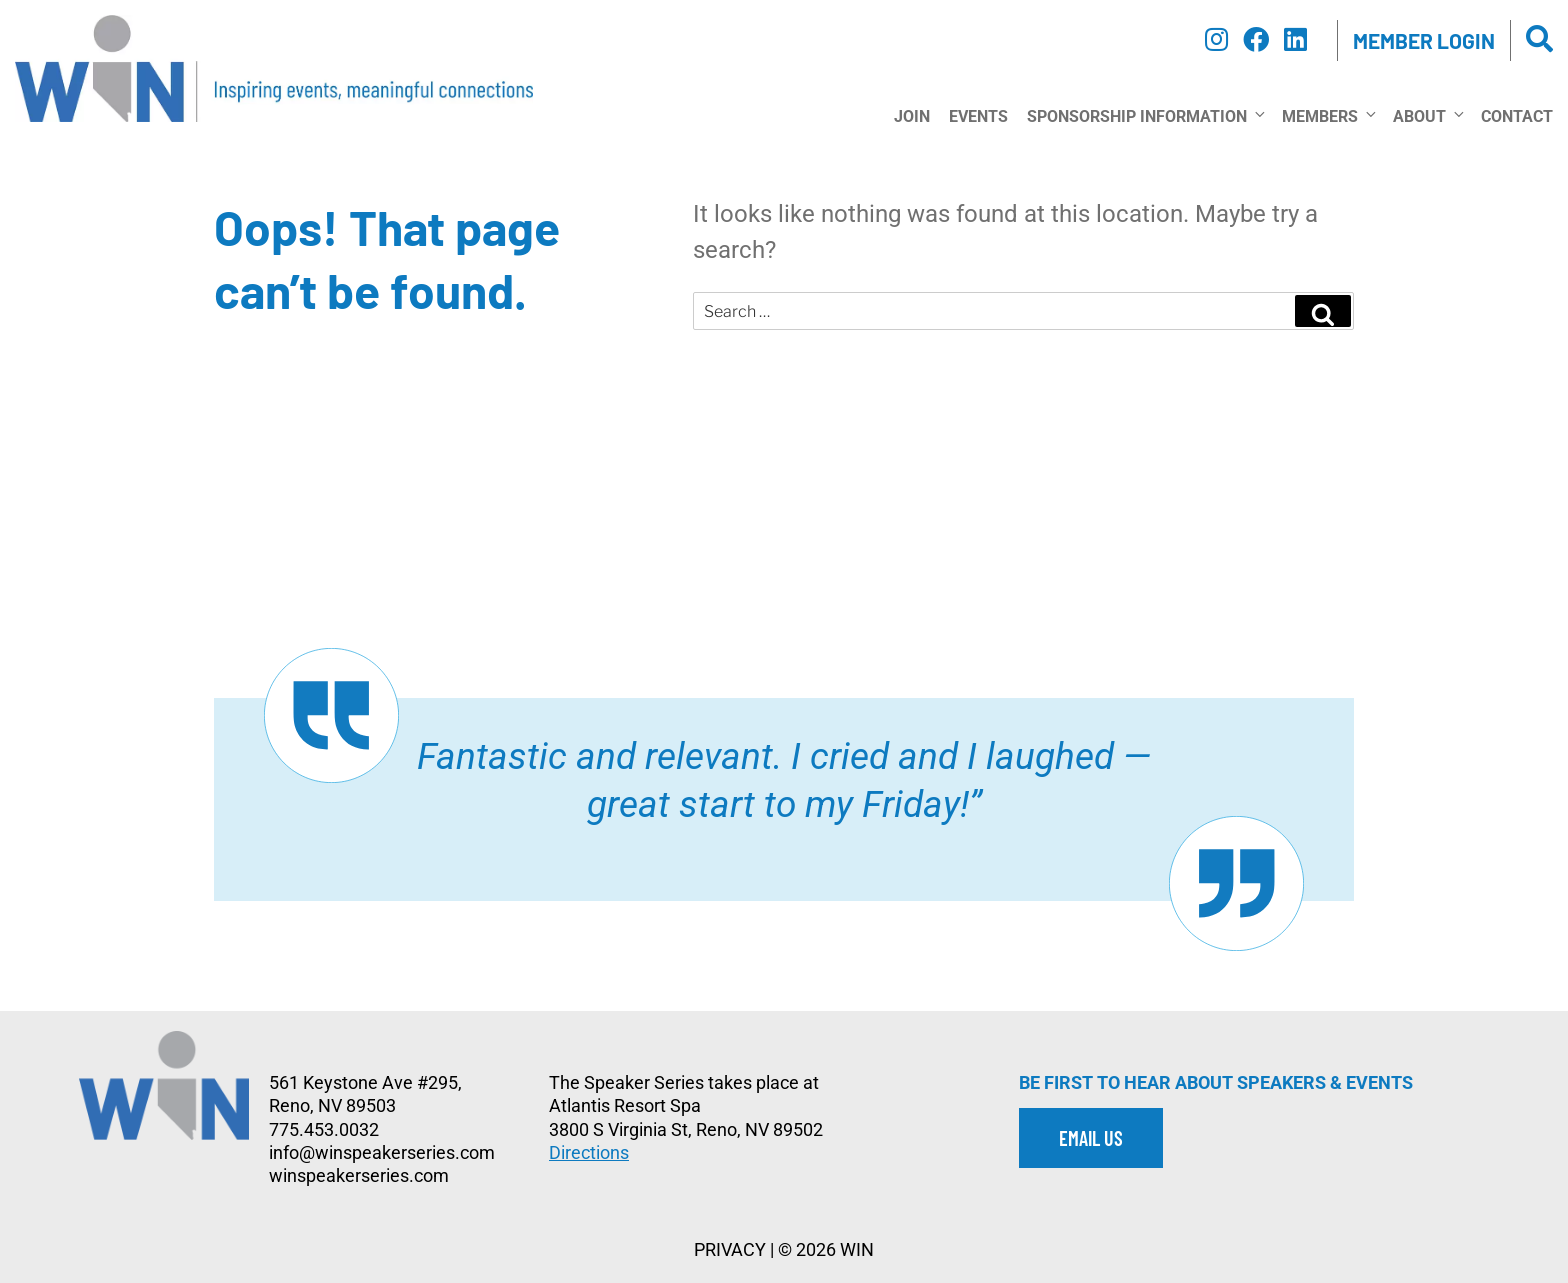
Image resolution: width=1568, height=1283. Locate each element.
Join (912, 116)
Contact (1517, 116)
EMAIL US (1091, 1138)
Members (1328, 116)
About (1427, 116)
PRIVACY (730, 1249)
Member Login (1424, 40)
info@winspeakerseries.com (382, 1152)
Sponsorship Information (1145, 116)
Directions (589, 1152)
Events (978, 116)
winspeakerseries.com (359, 1175)
